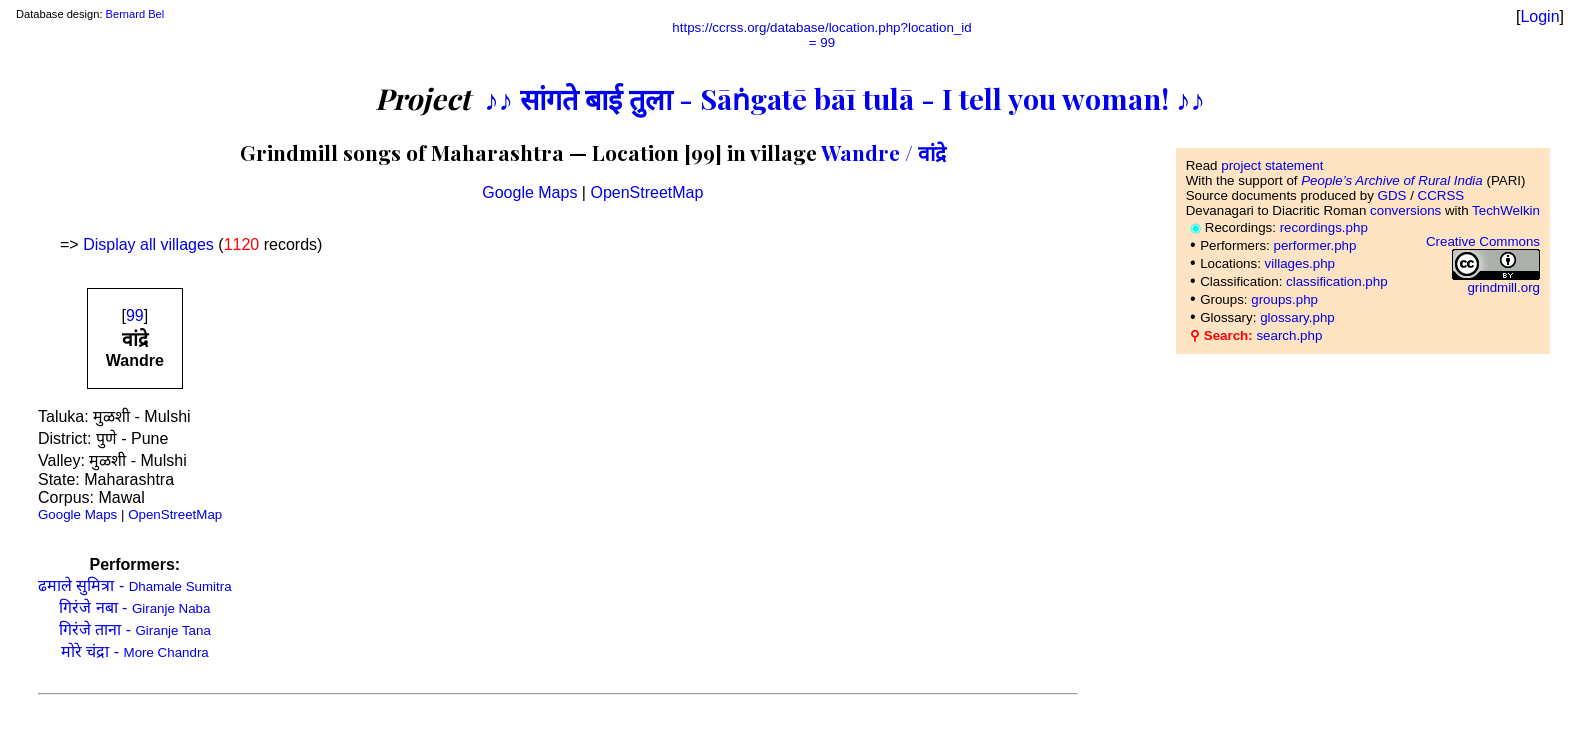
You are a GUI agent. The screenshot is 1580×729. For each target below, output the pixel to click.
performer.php (1314, 245)
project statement (1272, 165)
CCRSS (1441, 195)
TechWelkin (1506, 210)
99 (135, 315)
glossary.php (1297, 317)
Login (1539, 16)
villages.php (1300, 263)
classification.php (1337, 281)
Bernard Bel (135, 14)
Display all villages (148, 244)
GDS (1392, 195)
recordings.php (1324, 227)
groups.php (1284, 299)
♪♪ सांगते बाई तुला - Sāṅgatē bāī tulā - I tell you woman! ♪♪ (844, 98)
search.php (1289, 335)
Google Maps (529, 192)
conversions (1405, 210)
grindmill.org (1503, 287)
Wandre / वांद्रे (883, 152)
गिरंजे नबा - (134, 607)
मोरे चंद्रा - (135, 651)
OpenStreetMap (646, 192)
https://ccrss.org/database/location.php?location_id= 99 (821, 35)
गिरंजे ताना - (135, 629)
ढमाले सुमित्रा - (135, 585)
